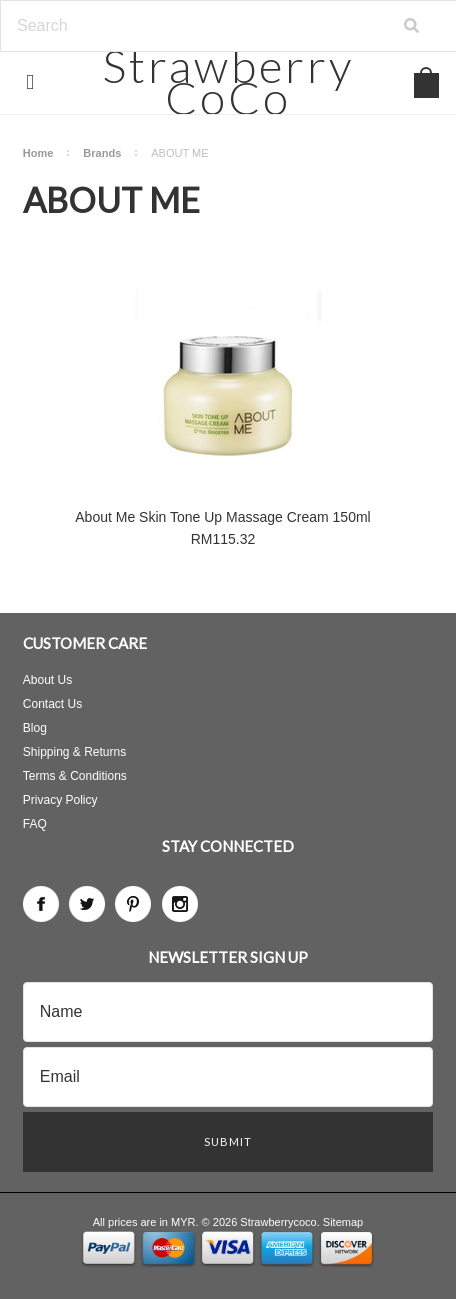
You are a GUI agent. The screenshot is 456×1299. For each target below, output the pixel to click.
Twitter (87, 904)
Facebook (41, 904)
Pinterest (133, 904)
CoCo (228, 81)
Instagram (180, 904)
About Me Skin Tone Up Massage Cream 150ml (222, 517)
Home (38, 153)
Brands (102, 153)
